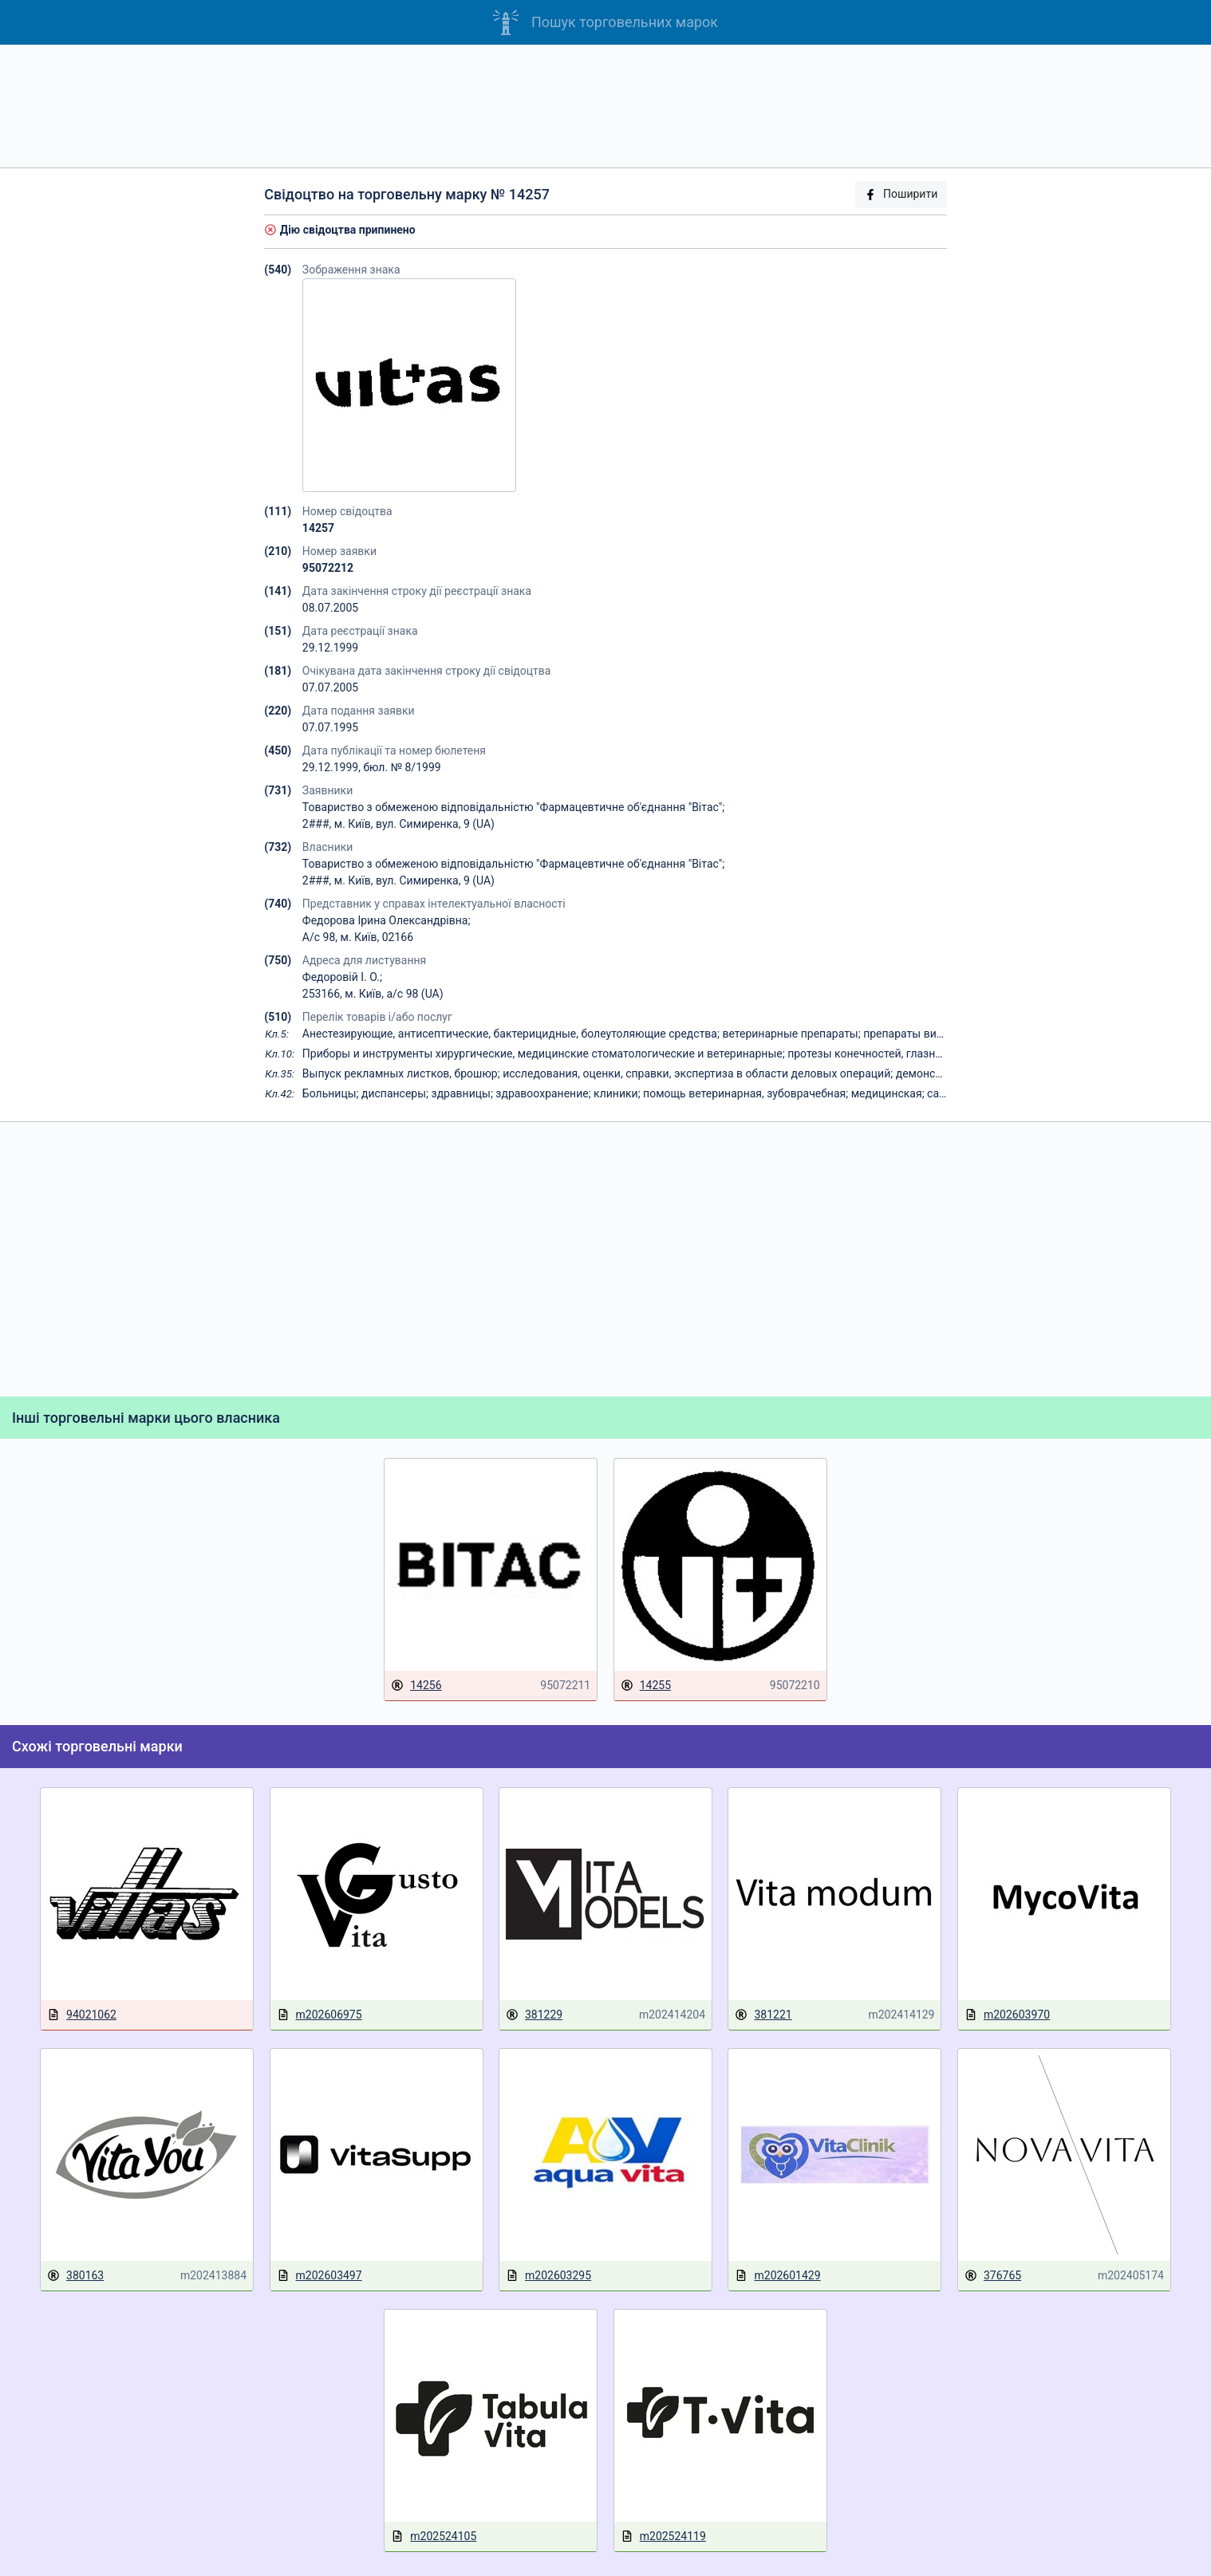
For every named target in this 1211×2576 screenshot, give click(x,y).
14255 (646, 1685)
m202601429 (777, 2276)
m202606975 (319, 2015)
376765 (992, 2276)
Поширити (900, 194)
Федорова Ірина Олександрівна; (386, 920)
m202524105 (433, 2536)
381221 (763, 2015)
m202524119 (663, 2536)
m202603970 (1007, 2015)
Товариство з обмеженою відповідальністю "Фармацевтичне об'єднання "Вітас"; (513, 807)
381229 (534, 2015)
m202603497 (319, 2276)
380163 (75, 2276)
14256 (416, 1685)
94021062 (81, 2015)
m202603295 (548, 2276)
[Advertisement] (605, 106)
